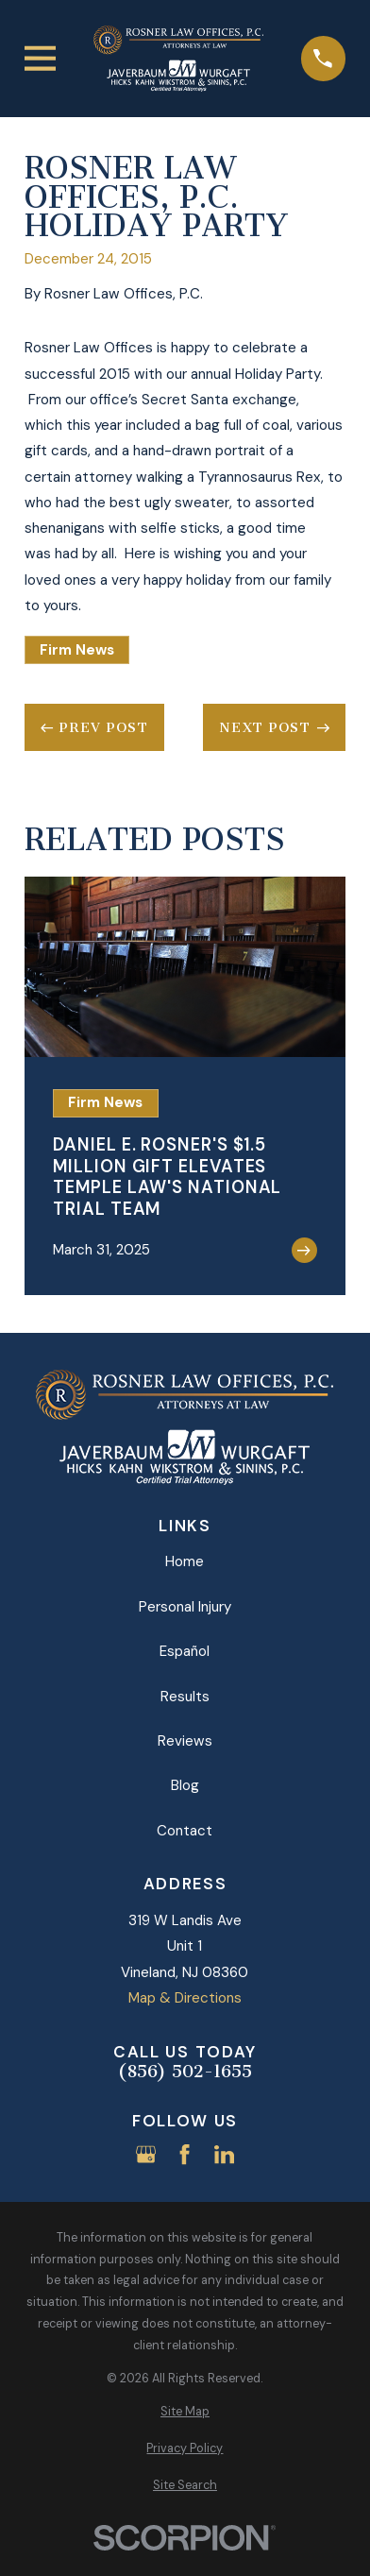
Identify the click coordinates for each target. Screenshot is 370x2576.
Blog (185, 1785)
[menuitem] (185, 2412)
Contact (184, 1830)
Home (184, 1561)
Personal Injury (185, 1606)
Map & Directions (185, 1997)
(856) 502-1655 (185, 2072)
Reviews (185, 1741)
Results (185, 1696)
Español (185, 1651)
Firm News (77, 649)
